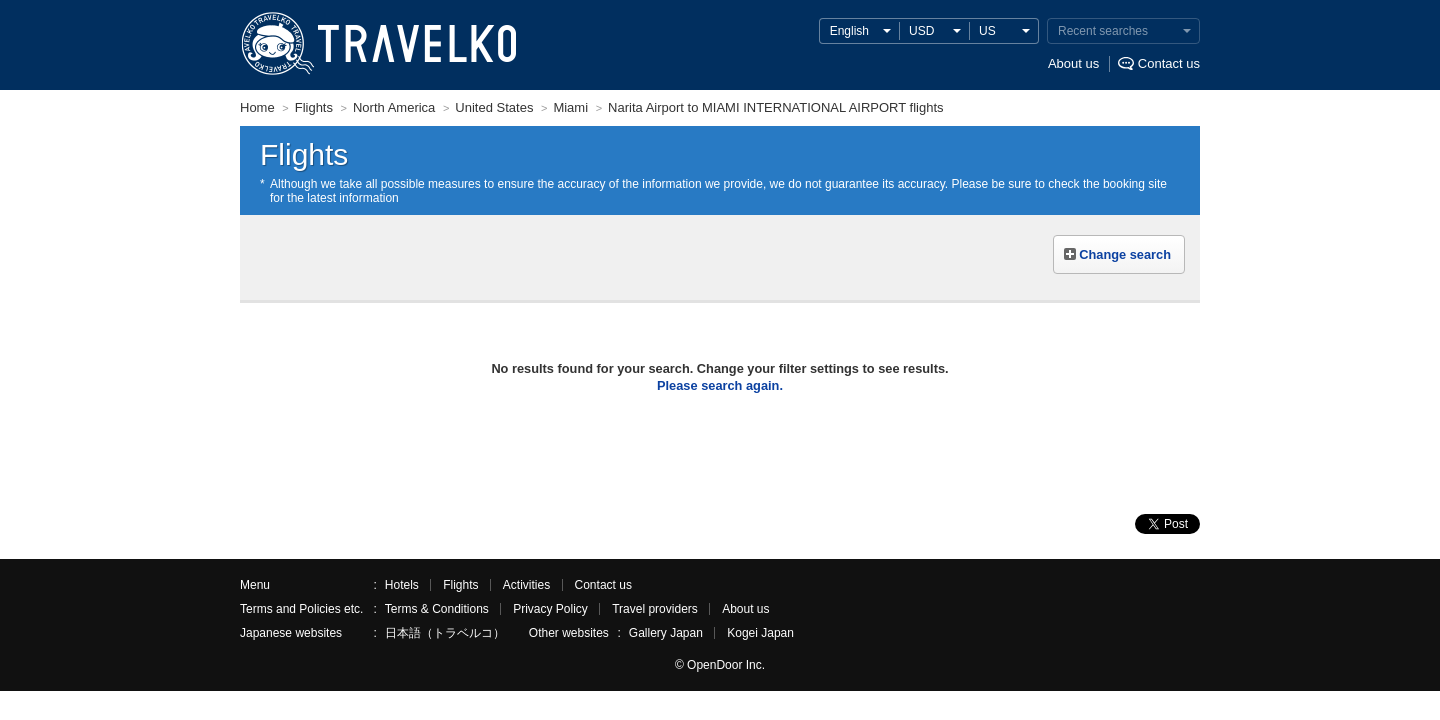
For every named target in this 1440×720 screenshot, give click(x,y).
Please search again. (720, 385)
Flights (460, 585)
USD (921, 31)
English (849, 31)
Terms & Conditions (437, 609)
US (987, 31)
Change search (1125, 254)
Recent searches (1103, 31)
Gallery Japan (666, 633)
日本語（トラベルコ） (445, 633)
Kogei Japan (760, 633)
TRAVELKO (277, 44)
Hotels (402, 585)
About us (1073, 63)
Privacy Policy (550, 609)
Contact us (1169, 63)
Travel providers (655, 609)
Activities (526, 585)
